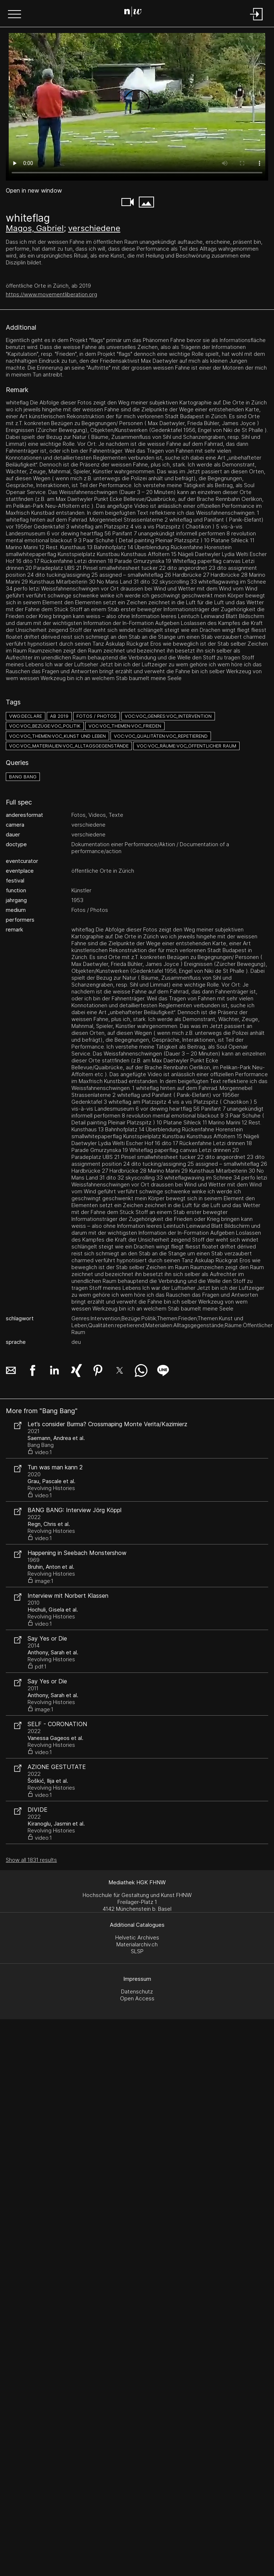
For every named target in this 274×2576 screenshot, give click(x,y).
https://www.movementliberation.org (51, 294)
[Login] (256, 20)
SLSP (137, 1951)
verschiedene (94, 228)
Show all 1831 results (31, 1859)
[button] (14, 15)
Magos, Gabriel (35, 228)
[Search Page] (135, 12)
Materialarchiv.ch (137, 1944)
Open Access (137, 1998)
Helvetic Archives (137, 1937)
